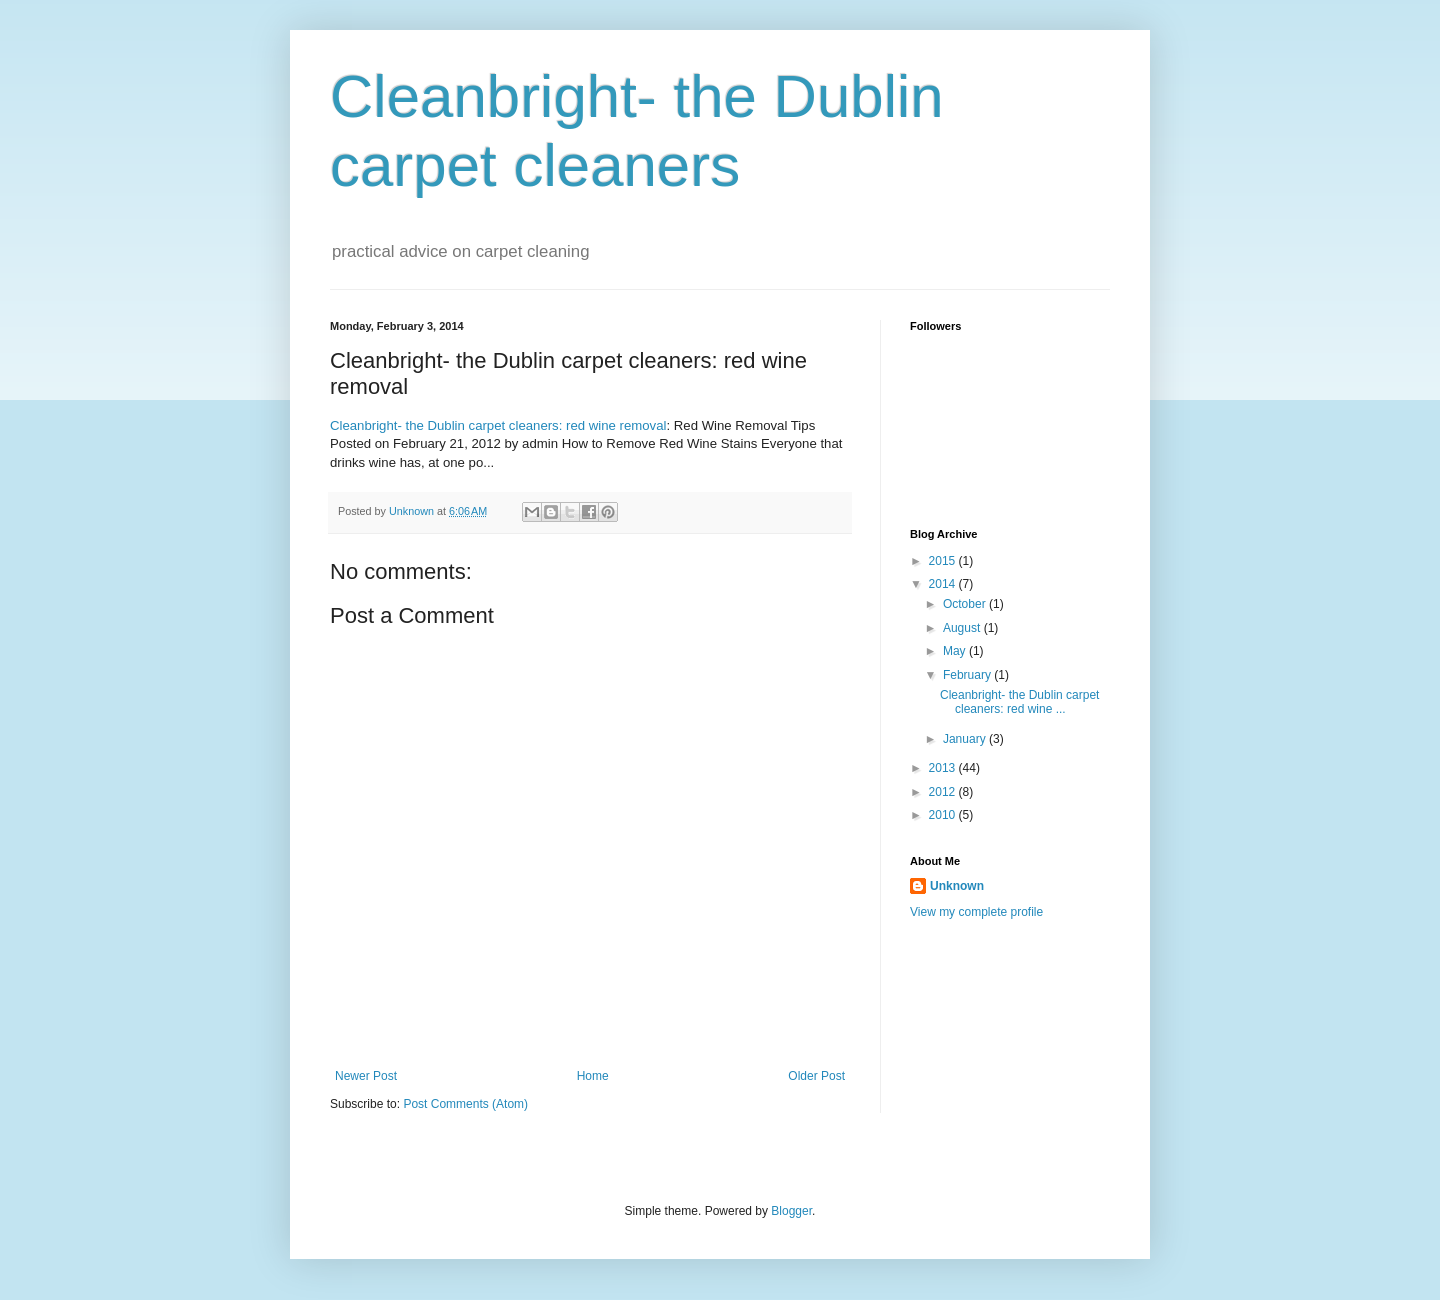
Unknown (957, 886)
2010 (944, 815)
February (968, 675)
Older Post (816, 1076)
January (966, 739)
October (966, 604)
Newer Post (366, 1076)
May (956, 651)
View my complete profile (976, 912)
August (963, 628)
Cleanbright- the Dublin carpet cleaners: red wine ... (1019, 702)
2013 (944, 768)
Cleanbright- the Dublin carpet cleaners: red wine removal (498, 425)
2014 (944, 584)
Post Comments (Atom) (465, 1104)
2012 (944, 792)
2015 (944, 561)
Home (593, 1076)
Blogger (791, 1211)
